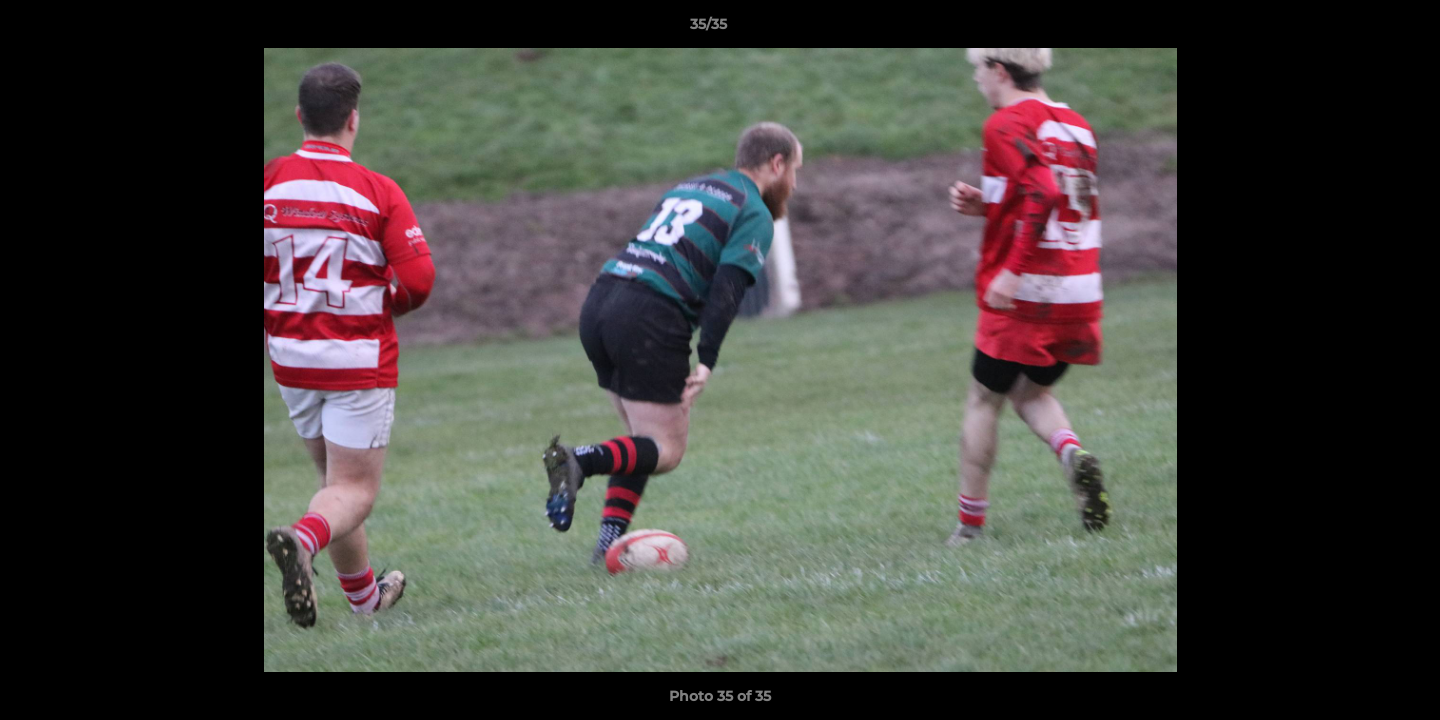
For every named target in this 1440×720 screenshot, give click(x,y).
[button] (1356, 29)
